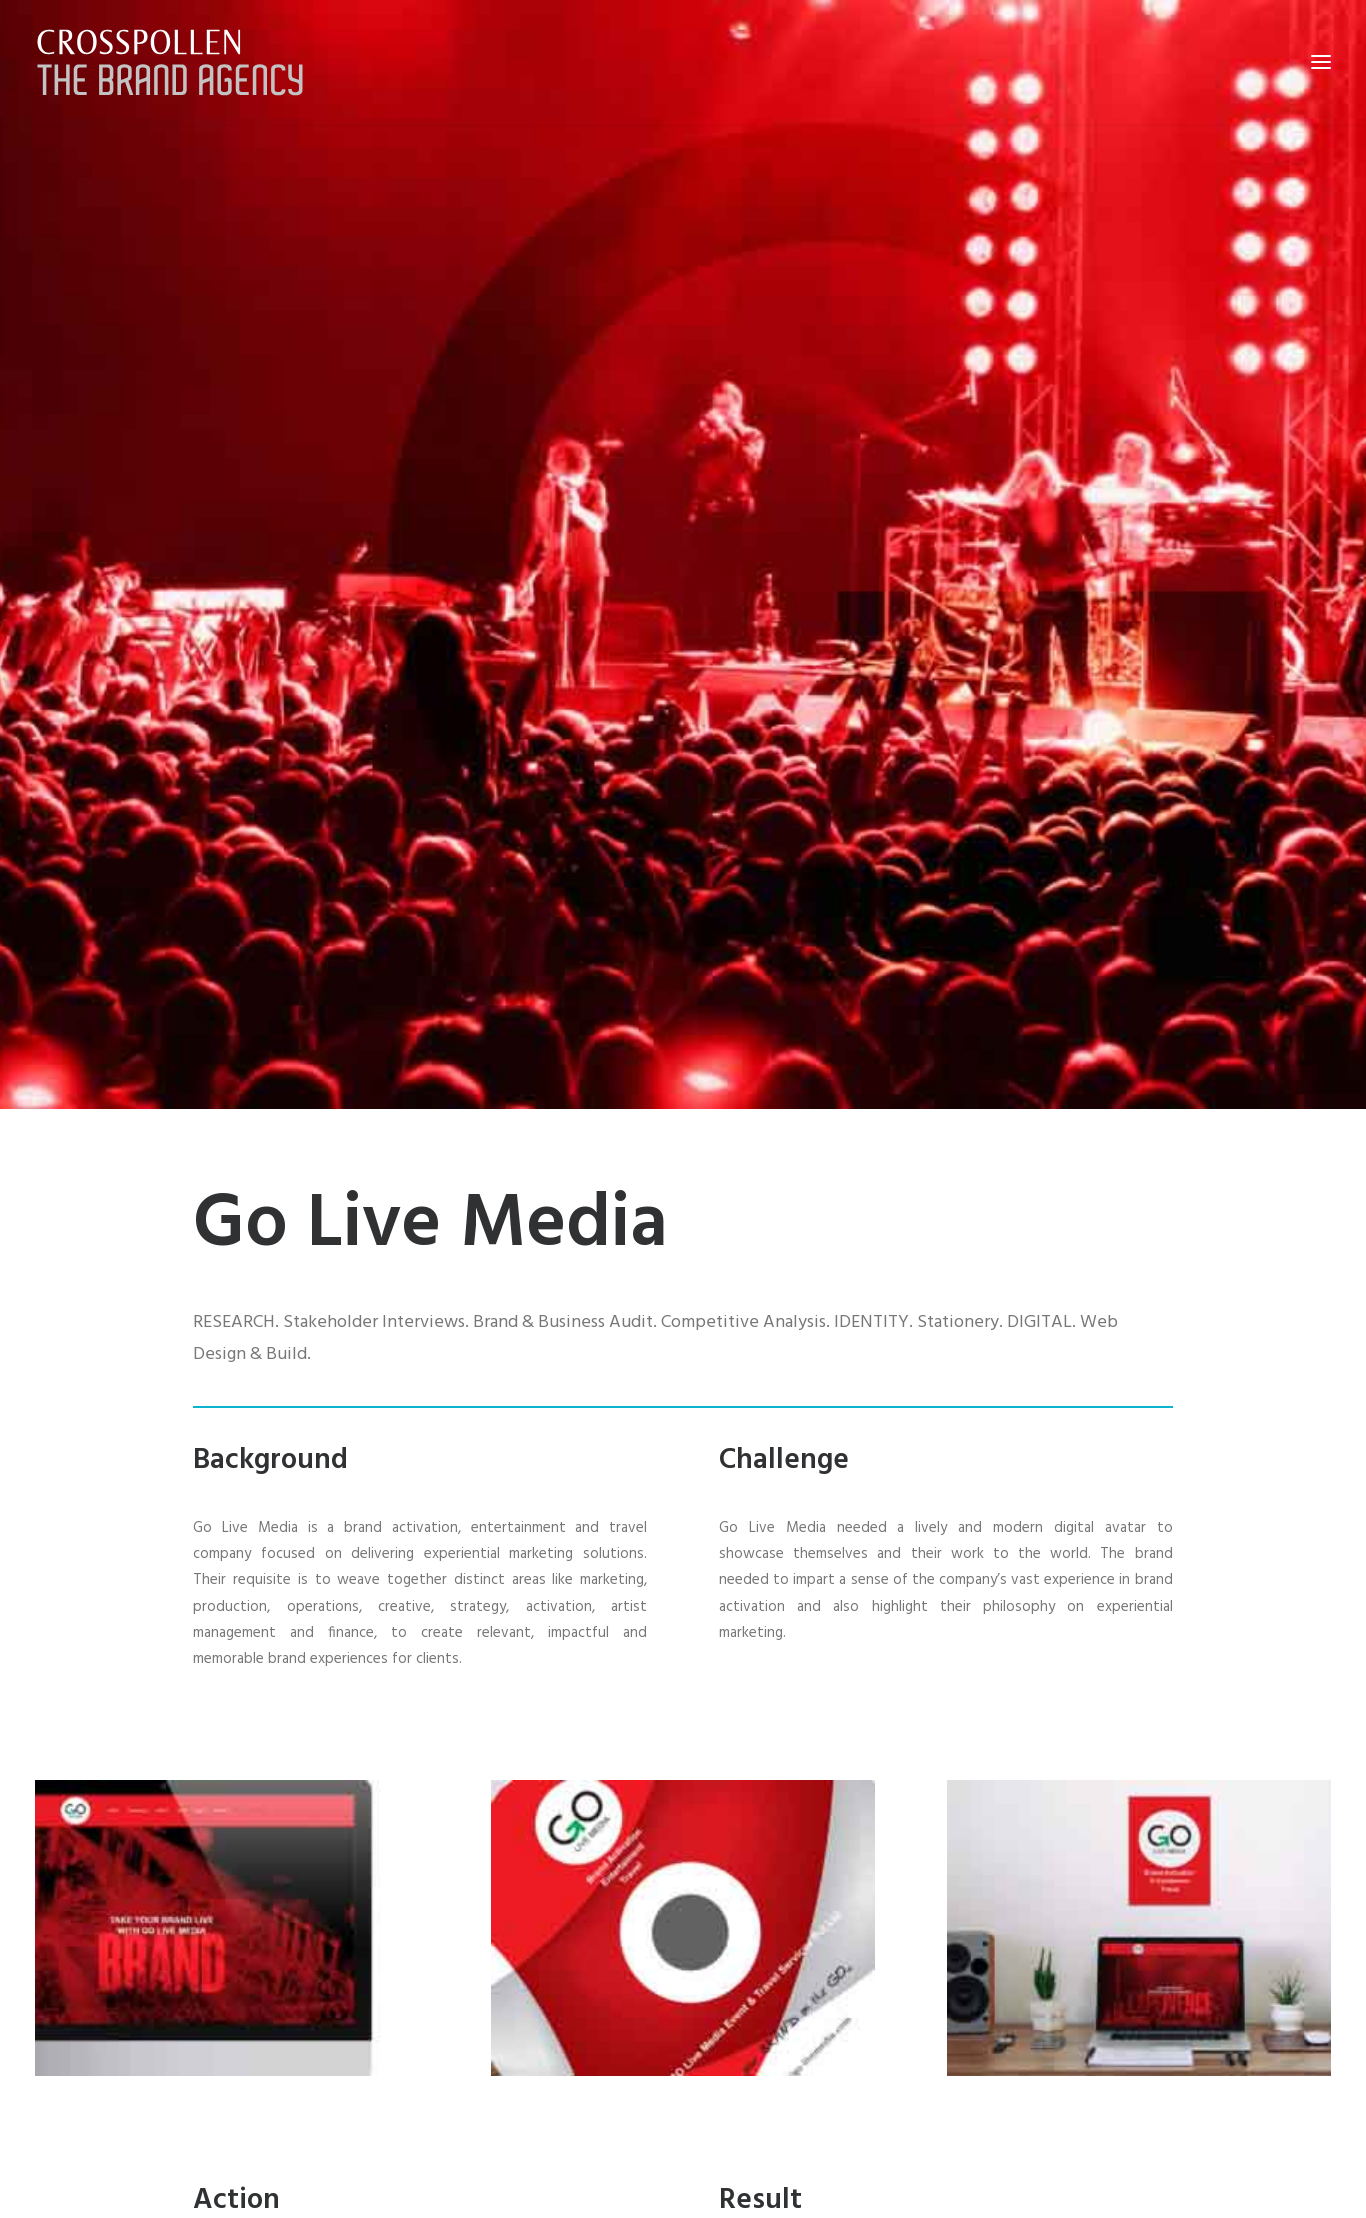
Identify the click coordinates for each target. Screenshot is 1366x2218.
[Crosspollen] (170, 62)
